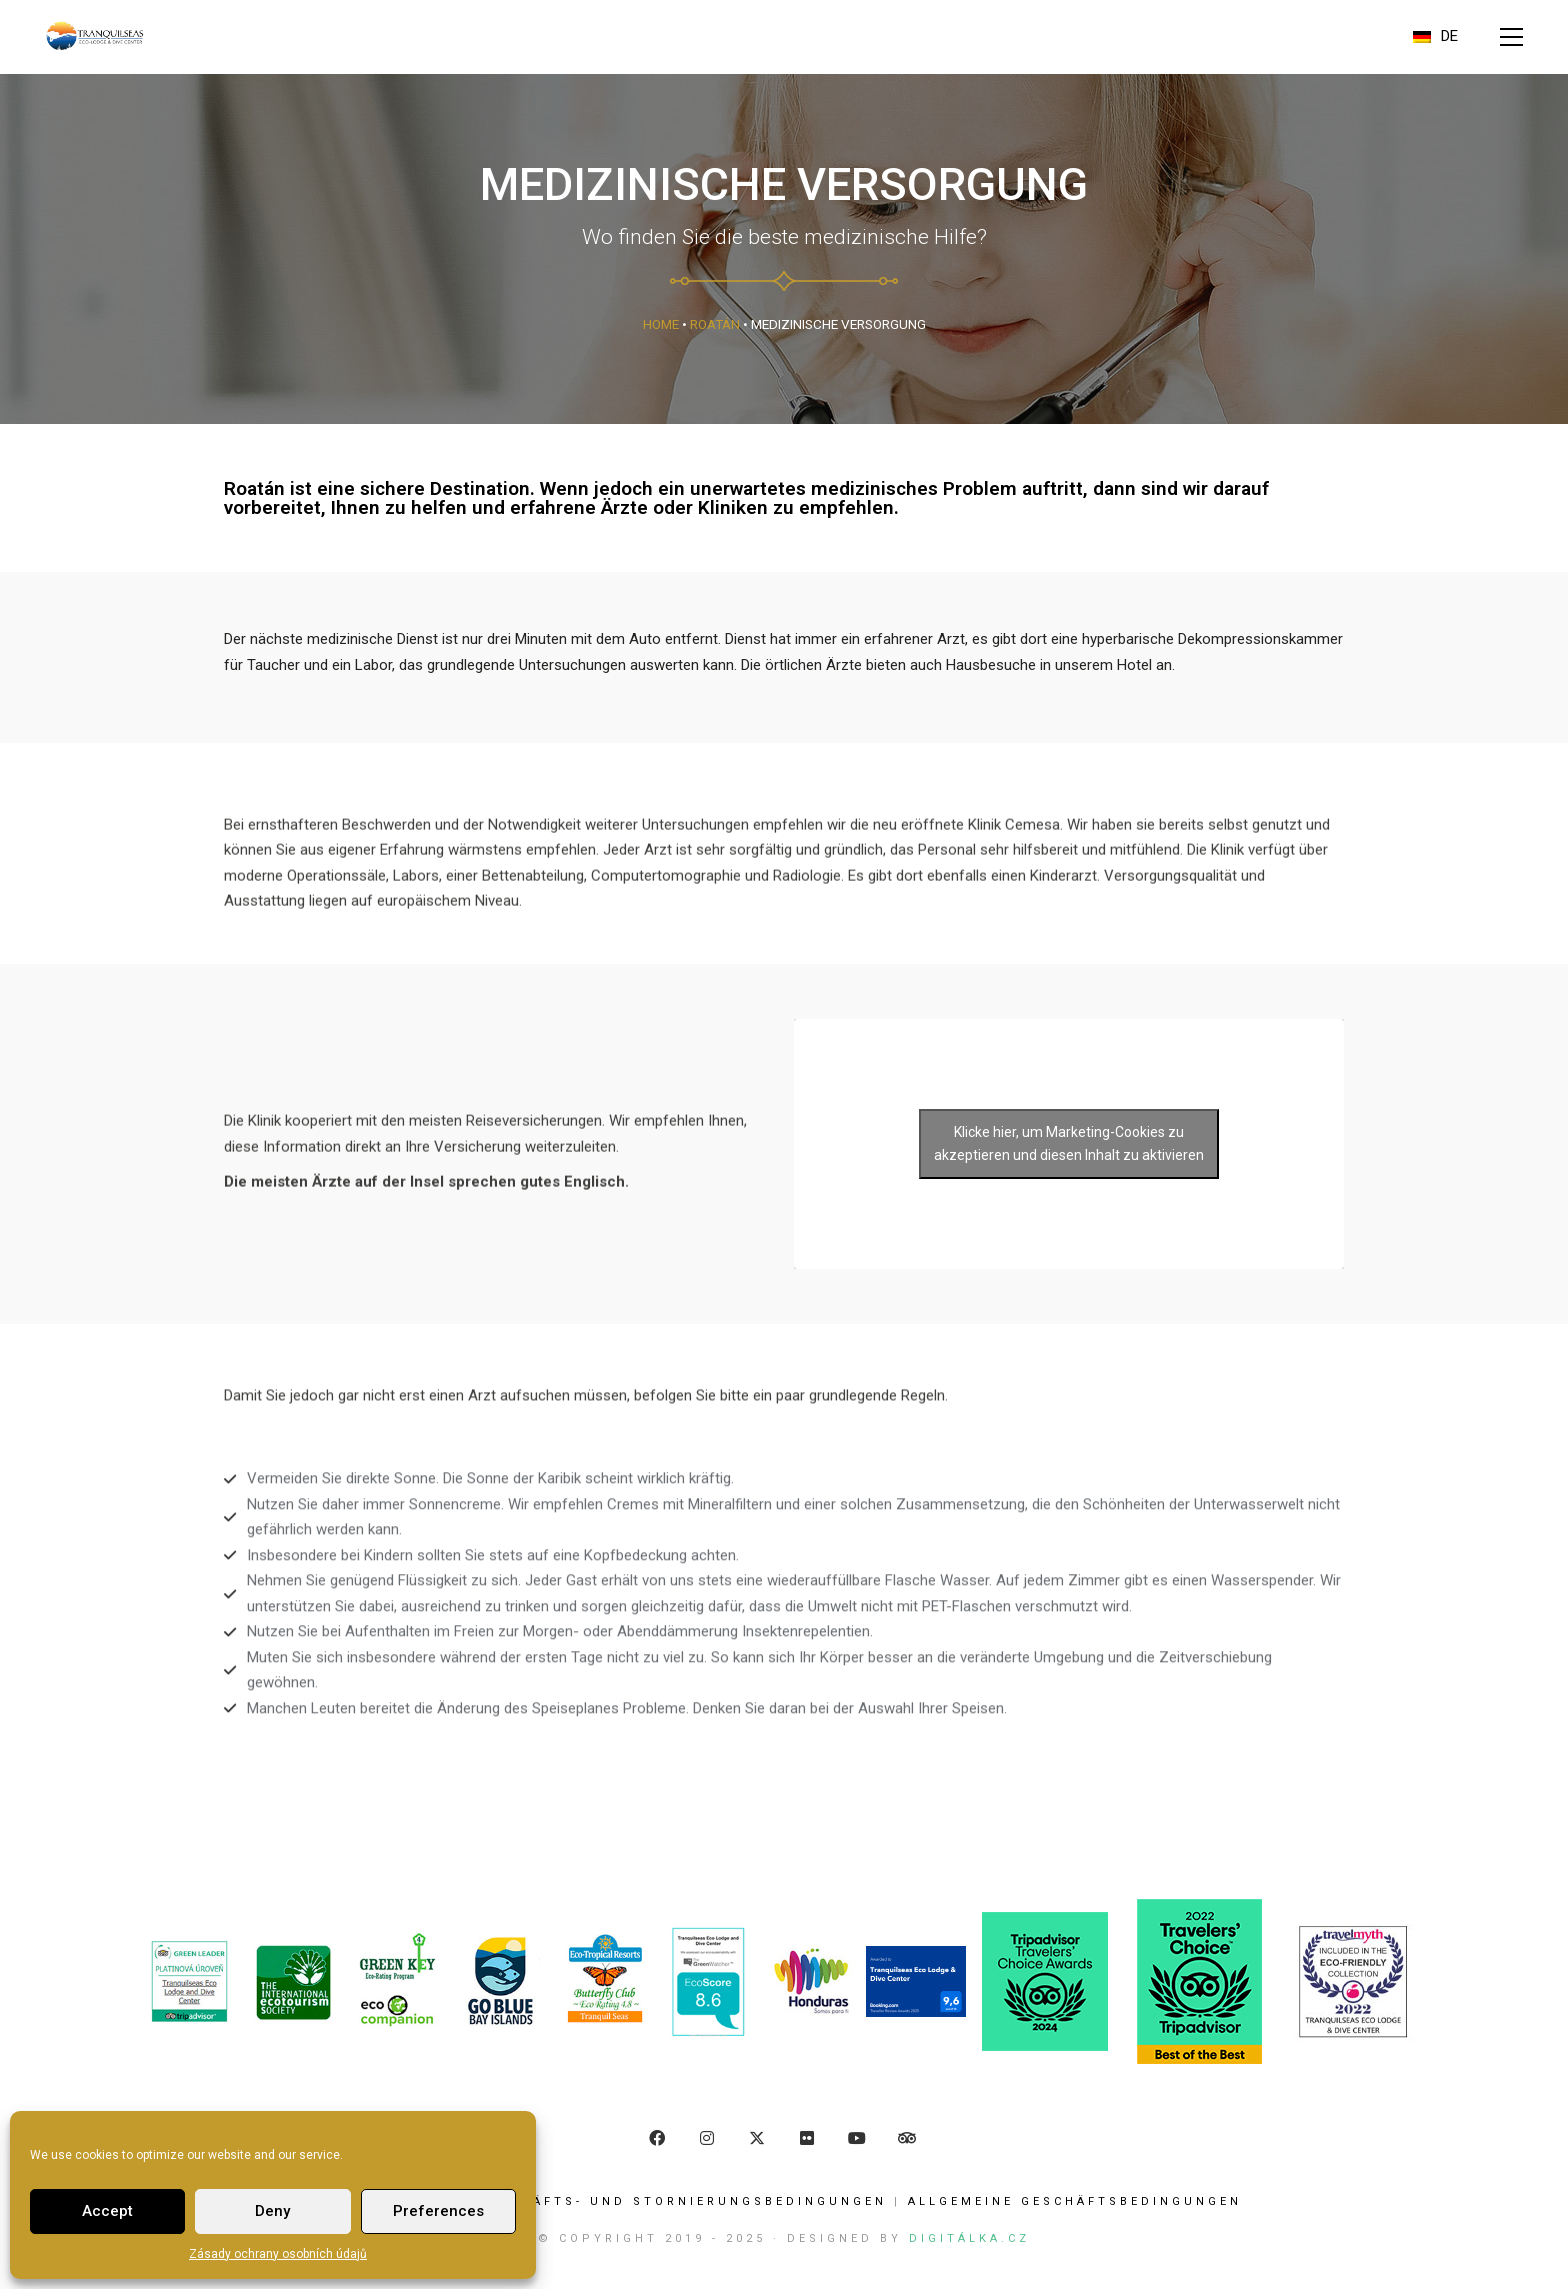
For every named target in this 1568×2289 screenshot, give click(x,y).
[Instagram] (707, 2138)
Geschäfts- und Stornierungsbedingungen (682, 2201)
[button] (1511, 37)
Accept (107, 2211)
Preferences (438, 2211)
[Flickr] (807, 2138)
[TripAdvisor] (907, 2138)
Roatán (715, 324)
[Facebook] (657, 2138)
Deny (272, 2211)
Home (661, 324)
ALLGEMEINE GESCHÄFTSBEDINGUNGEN (1075, 2201)
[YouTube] (857, 2138)
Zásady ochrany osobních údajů (278, 2254)
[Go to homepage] (95, 36)
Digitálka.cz (969, 2238)
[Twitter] (757, 2138)
